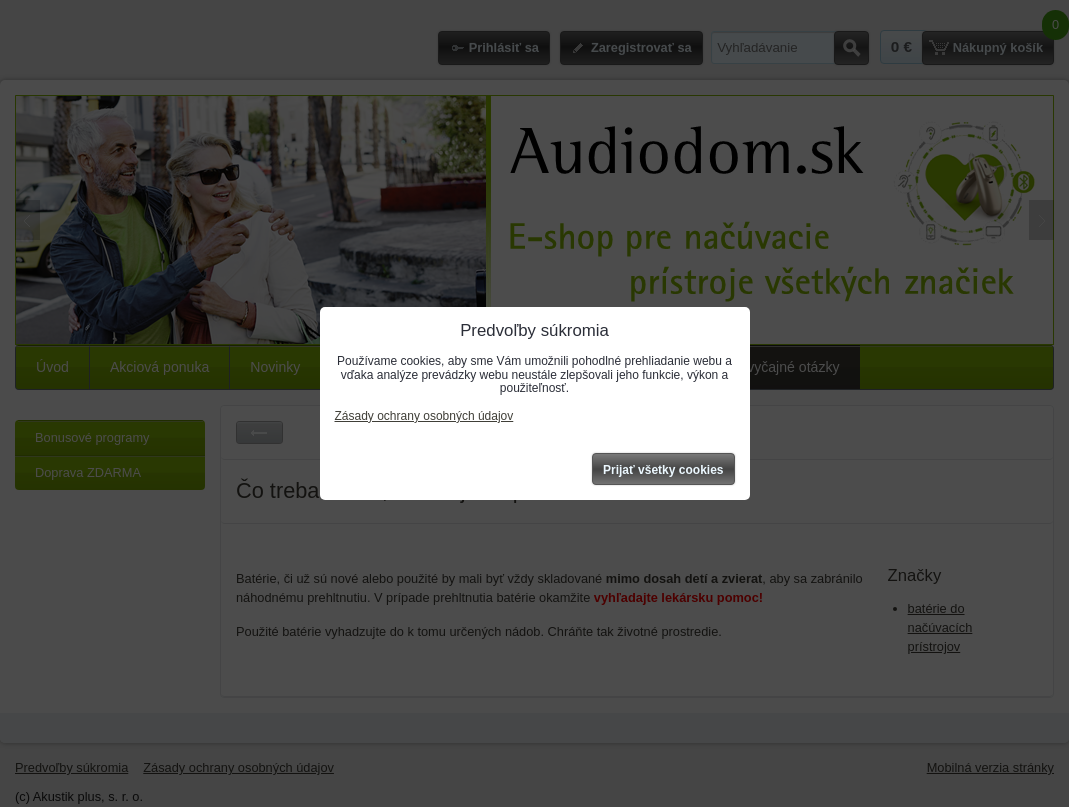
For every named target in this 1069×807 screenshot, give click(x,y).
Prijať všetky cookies (663, 470)
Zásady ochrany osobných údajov (424, 416)
